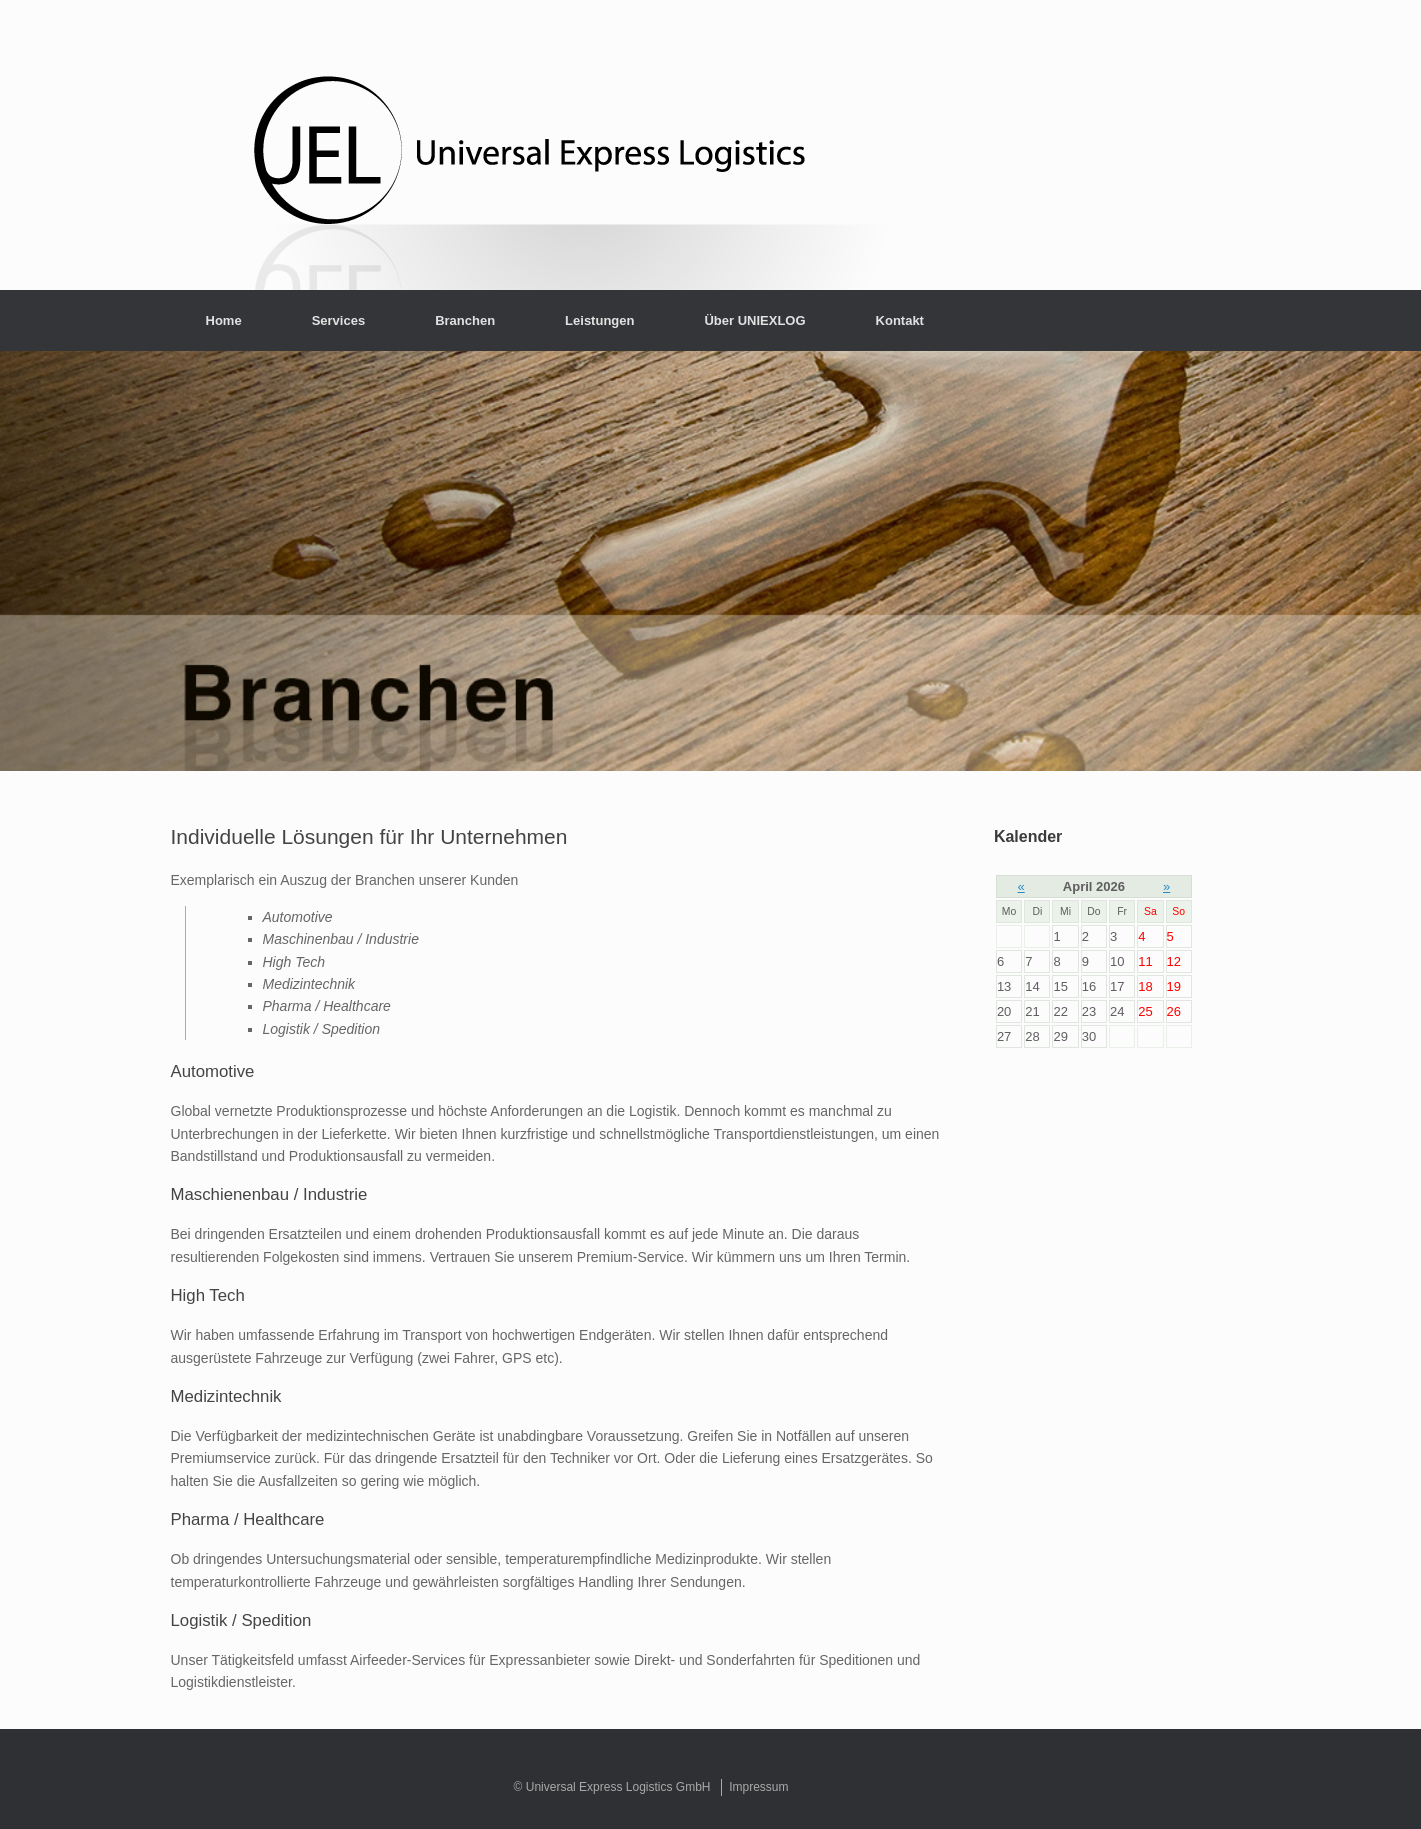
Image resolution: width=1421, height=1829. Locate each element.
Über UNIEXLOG (754, 320)
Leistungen (599, 320)
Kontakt (900, 320)
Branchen (465, 320)
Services (339, 320)
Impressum (758, 1787)
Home (224, 320)
